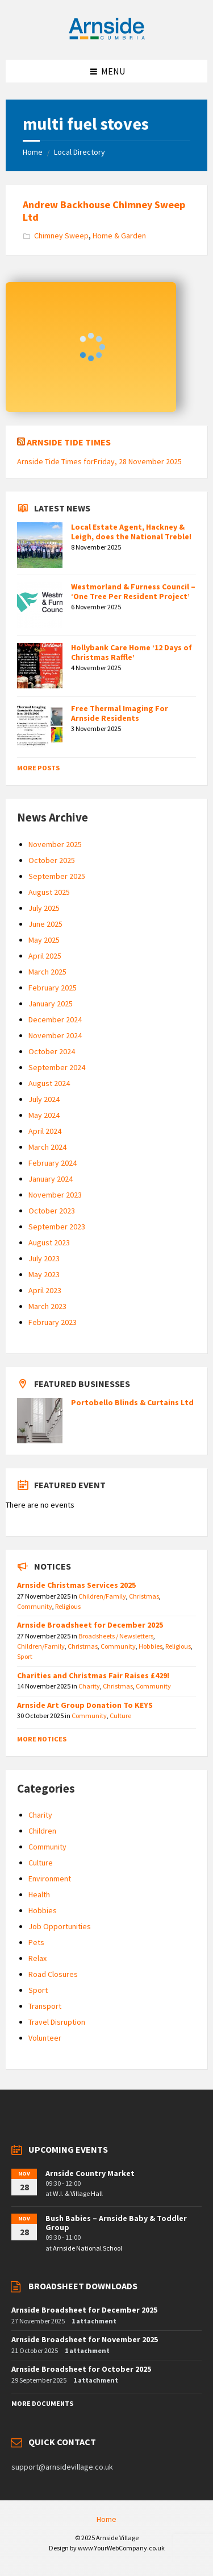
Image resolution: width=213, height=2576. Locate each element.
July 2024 (44, 1099)
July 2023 (44, 1258)
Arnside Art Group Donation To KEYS (85, 1705)
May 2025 (44, 940)
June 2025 (45, 924)
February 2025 (52, 987)
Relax (37, 1958)
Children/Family (102, 1596)
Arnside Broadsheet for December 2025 (90, 1625)
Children (42, 1831)
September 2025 (56, 876)
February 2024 (52, 1163)
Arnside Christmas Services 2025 (76, 1585)
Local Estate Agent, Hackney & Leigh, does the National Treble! (131, 532)
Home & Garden (119, 235)
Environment (49, 1878)
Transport (44, 2006)
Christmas (144, 1596)
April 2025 (44, 956)
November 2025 (55, 844)
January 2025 (50, 1003)
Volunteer (44, 2038)
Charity (89, 1686)
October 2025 (51, 860)
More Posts (38, 767)
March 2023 (47, 1306)
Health (39, 1894)
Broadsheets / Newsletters (115, 1636)
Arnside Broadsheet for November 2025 (84, 2339)
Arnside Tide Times (69, 442)
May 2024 (44, 1115)
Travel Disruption (56, 2022)
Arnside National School (87, 2248)
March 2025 (47, 972)
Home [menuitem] (106, 2519)
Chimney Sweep (61, 235)
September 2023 (56, 1226)
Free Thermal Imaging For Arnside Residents (119, 713)
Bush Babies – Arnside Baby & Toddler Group (116, 2223)
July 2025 (44, 908)
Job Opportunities (59, 1926)
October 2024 (51, 1051)
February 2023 (52, 1322)
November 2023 (55, 1195)
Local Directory (79, 152)
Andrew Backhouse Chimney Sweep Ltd (104, 211)
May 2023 (44, 1274)
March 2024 (47, 1147)
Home (33, 152)
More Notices (41, 1739)
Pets (36, 1942)
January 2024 (50, 1179)
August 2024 (49, 1083)
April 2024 (44, 1131)
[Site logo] (107, 37)
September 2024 (56, 1067)
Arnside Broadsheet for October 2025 (81, 2369)
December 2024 (55, 1019)
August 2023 (49, 1242)
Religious (68, 1606)
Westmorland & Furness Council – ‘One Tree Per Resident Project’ (133, 591)
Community (34, 1606)
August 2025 (49, 892)
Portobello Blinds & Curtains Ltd (132, 1402)
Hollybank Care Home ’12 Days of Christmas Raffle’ (131, 652)
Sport (24, 1656)
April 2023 (44, 1290)
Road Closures (53, 1974)
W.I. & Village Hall (78, 2193)
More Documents (42, 2403)
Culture (120, 1715)
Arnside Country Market (90, 2173)
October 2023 (51, 1211)
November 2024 (55, 1035)
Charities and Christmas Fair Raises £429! (93, 1675)
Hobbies (150, 1646)
